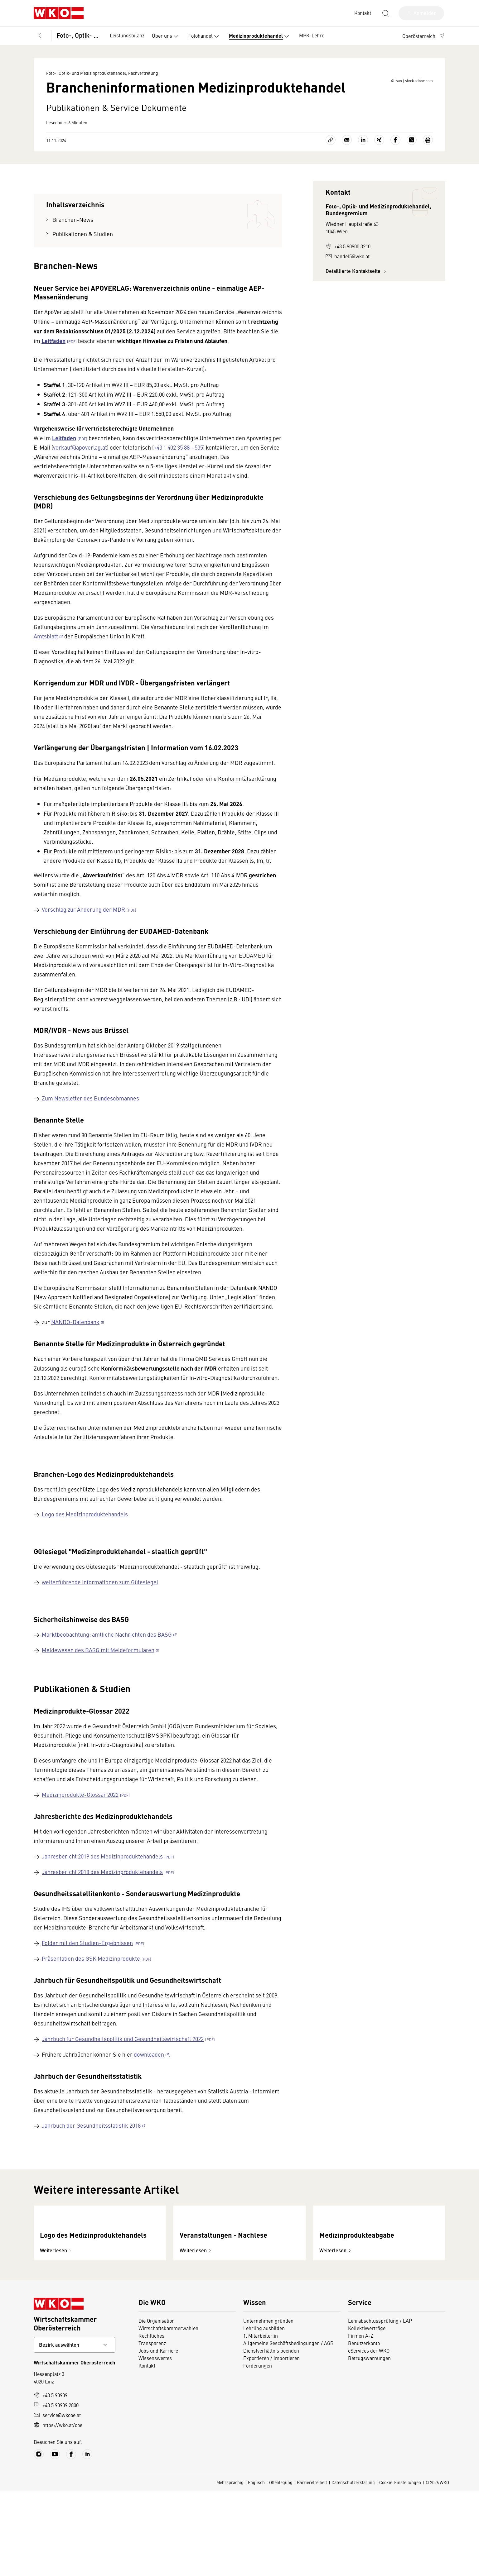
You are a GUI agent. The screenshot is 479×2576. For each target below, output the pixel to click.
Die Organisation (156, 2405)
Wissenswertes (155, 2443)
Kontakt (146, 2450)
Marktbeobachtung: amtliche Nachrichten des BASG (107, 1667)
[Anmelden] (421, 13)
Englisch (256, 2567)
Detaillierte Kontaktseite (357, 303)
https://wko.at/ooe (58, 2510)
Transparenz (152, 2428)
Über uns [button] (166, 36)
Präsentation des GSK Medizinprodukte (91, 1991)
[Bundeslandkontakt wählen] (74, 2430)
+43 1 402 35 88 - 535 (178, 480)
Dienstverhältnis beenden (271, 2435)
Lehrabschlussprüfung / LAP (380, 2405)
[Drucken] (428, 173)
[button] (423, 36)
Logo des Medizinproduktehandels (85, 1547)
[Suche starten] (385, 13)
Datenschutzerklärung (353, 2567)
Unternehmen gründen (268, 2405)
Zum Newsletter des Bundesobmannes (90, 1131)
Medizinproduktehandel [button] (260, 36)
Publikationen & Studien (82, 266)
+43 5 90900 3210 (348, 278)
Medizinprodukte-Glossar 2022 (80, 1827)
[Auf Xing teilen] (379, 173)
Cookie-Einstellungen (400, 2567)
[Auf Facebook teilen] (395, 173)
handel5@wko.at (348, 288)
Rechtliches (151, 2420)
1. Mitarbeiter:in (260, 2420)
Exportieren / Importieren (271, 2443)
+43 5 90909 (50, 2480)
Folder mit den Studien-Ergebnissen (87, 1975)
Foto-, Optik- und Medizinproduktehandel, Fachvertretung (78, 35)
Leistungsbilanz (127, 35)
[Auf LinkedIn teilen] (363, 173)
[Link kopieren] (331, 173)
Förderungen (257, 2450)
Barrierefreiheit (312, 2567)
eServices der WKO (368, 2435)
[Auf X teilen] (412, 173)
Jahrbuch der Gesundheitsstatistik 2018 (91, 2158)
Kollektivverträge (366, 2413)
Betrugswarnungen (369, 2443)
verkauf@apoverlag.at (80, 480)
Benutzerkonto (364, 2428)
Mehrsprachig (230, 2567)
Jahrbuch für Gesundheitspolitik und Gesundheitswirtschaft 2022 (123, 2071)
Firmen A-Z (360, 2420)
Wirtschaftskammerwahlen (168, 2413)
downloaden (149, 2087)
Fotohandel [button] (204, 36)
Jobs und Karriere (158, 2435)
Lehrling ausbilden (264, 2413)
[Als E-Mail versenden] (347, 173)
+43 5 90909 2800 (56, 2490)
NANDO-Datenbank (75, 1354)
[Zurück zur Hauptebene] (40, 35)
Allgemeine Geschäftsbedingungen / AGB (288, 2428)
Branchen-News (72, 252)
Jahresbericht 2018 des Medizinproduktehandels (102, 1904)
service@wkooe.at (57, 2500)
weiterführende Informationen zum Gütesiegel (100, 1615)
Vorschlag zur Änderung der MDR (83, 942)
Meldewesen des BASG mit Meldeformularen (98, 1682)
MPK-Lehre (311, 35)
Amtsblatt (46, 669)
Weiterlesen (56, 2335)
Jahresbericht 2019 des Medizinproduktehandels (102, 1889)
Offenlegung (281, 2567)
